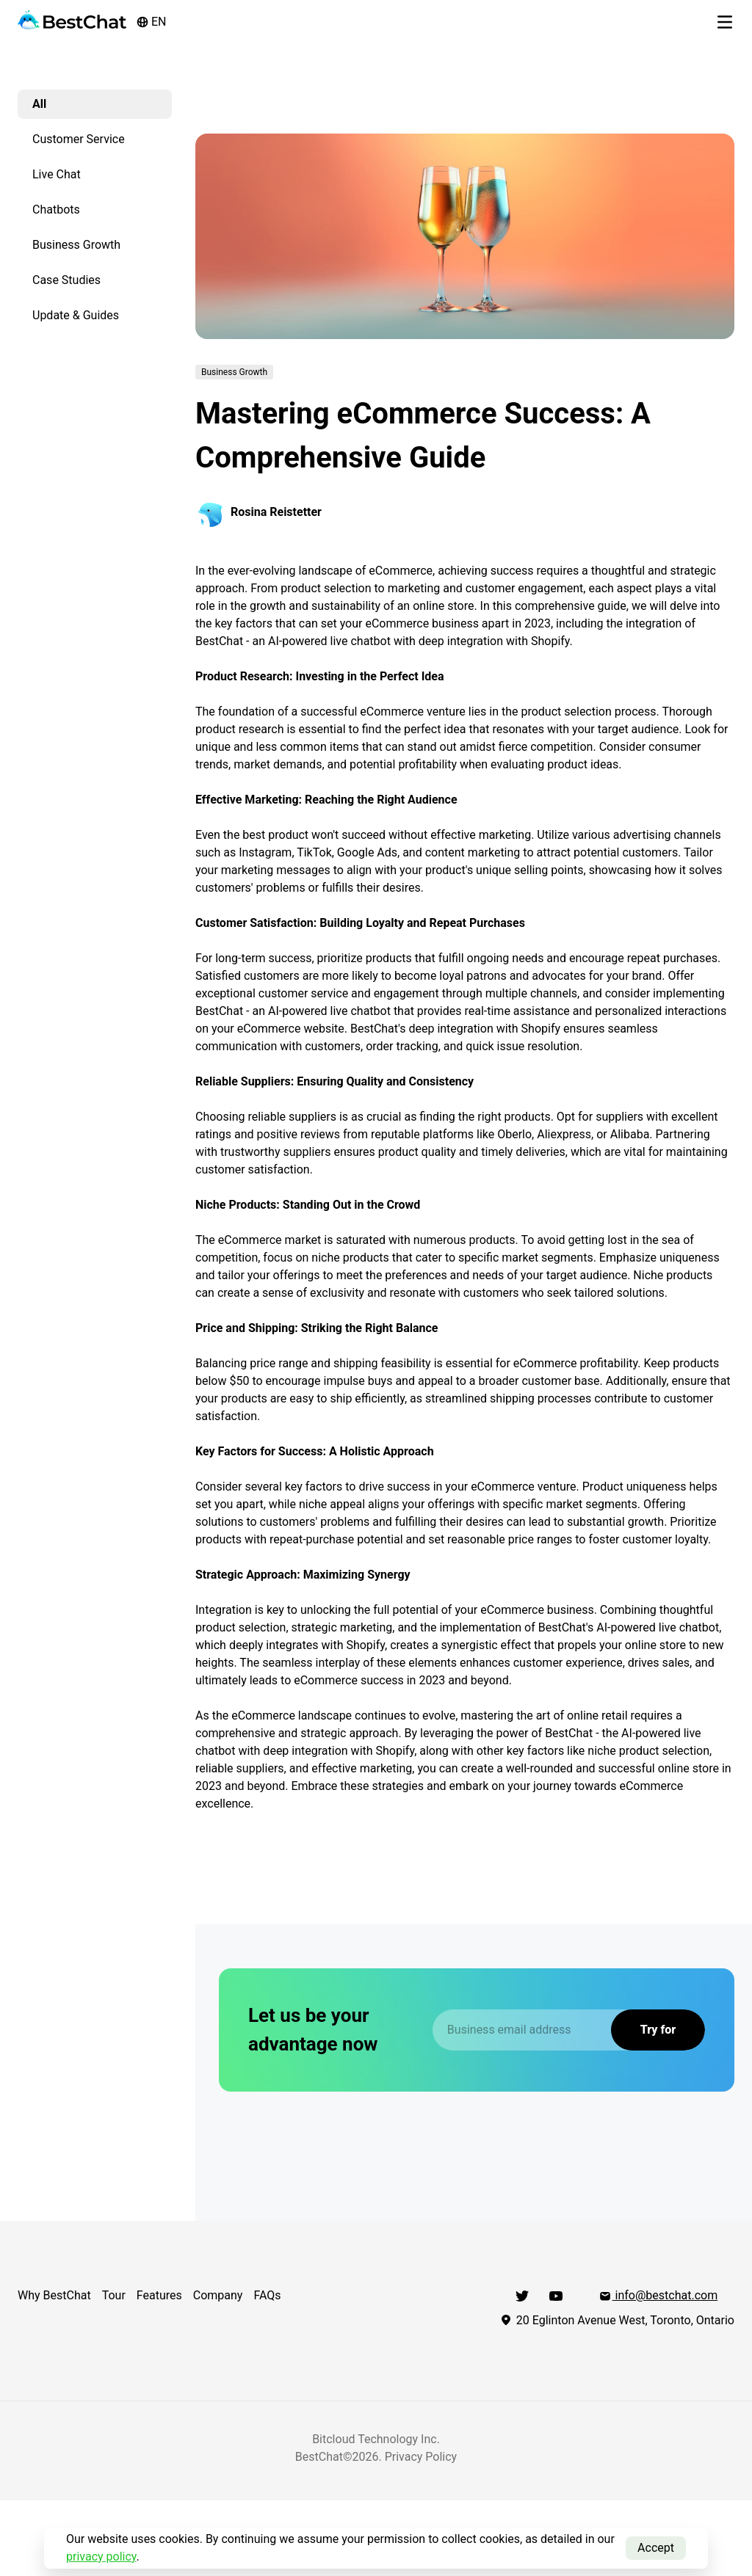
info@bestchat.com (658, 2295)
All (39, 104)
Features (159, 2295)
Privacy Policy (421, 2457)
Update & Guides (75, 315)
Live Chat (56, 174)
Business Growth (76, 245)
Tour (114, 2295)
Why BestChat (54, 2295)
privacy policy (101, 2557)
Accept (655, 2548)
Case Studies (66, 280)
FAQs (267, 2295)
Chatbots (56, 210)
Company (218, 2295)
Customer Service (78, 139)
